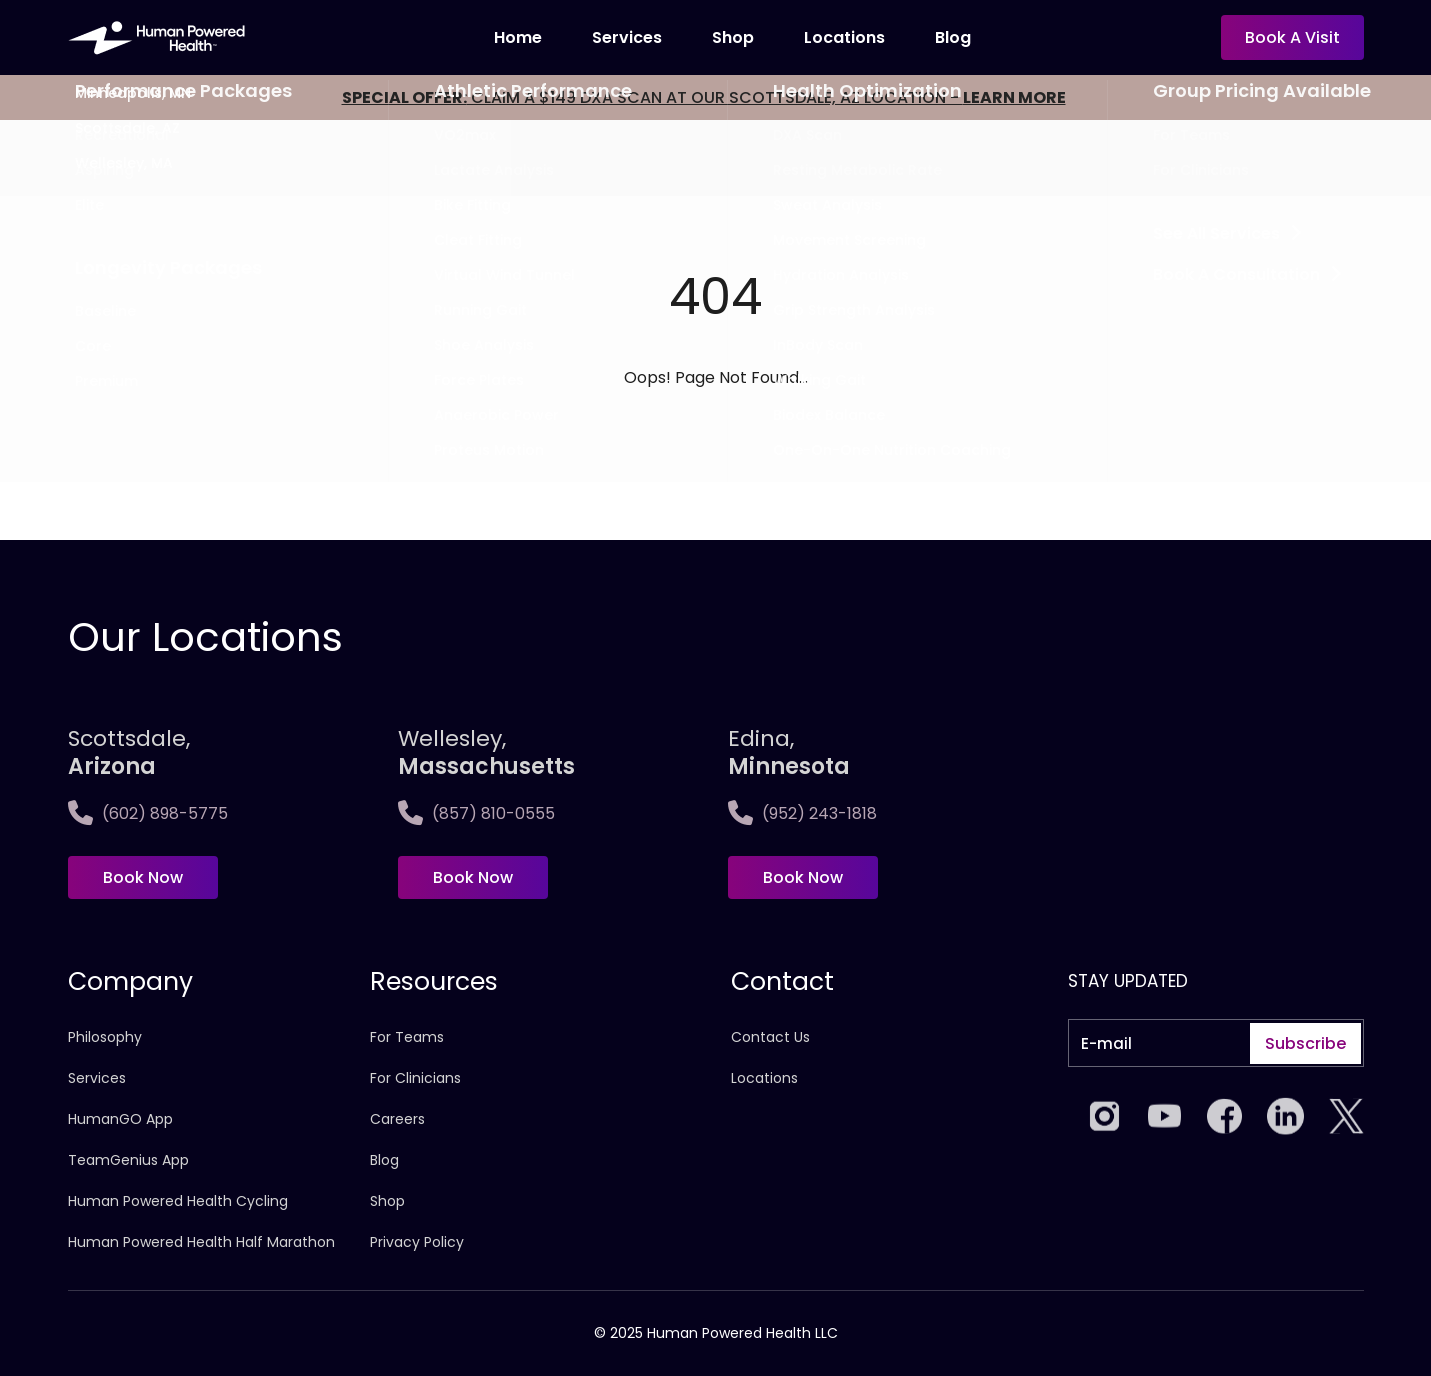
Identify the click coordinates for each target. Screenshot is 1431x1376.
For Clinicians (415, 1078)
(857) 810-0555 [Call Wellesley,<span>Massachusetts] (476, 813)
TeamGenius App (128, 1160)
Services (627, 37)
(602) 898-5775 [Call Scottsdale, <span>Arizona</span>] (148, 813)
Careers (397, 1119)
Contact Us (770, 1037)
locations (844, 37)
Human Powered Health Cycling (178, 1201)
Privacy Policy (417, 1242)
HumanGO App (120, 1119)
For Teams (407, 1037)
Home (518, 37)
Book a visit (1292, 37)
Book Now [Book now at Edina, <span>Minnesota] (803, 877)
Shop (733, 37)
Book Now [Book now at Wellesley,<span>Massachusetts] (473, 877)
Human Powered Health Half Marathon (201, 1242)
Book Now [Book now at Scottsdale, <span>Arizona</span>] (143, 877)
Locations (764, 1078)
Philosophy (105, 1037)
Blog (953, 37)
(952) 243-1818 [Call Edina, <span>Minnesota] (802, 813)
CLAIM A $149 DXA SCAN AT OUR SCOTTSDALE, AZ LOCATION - (704, 97)
